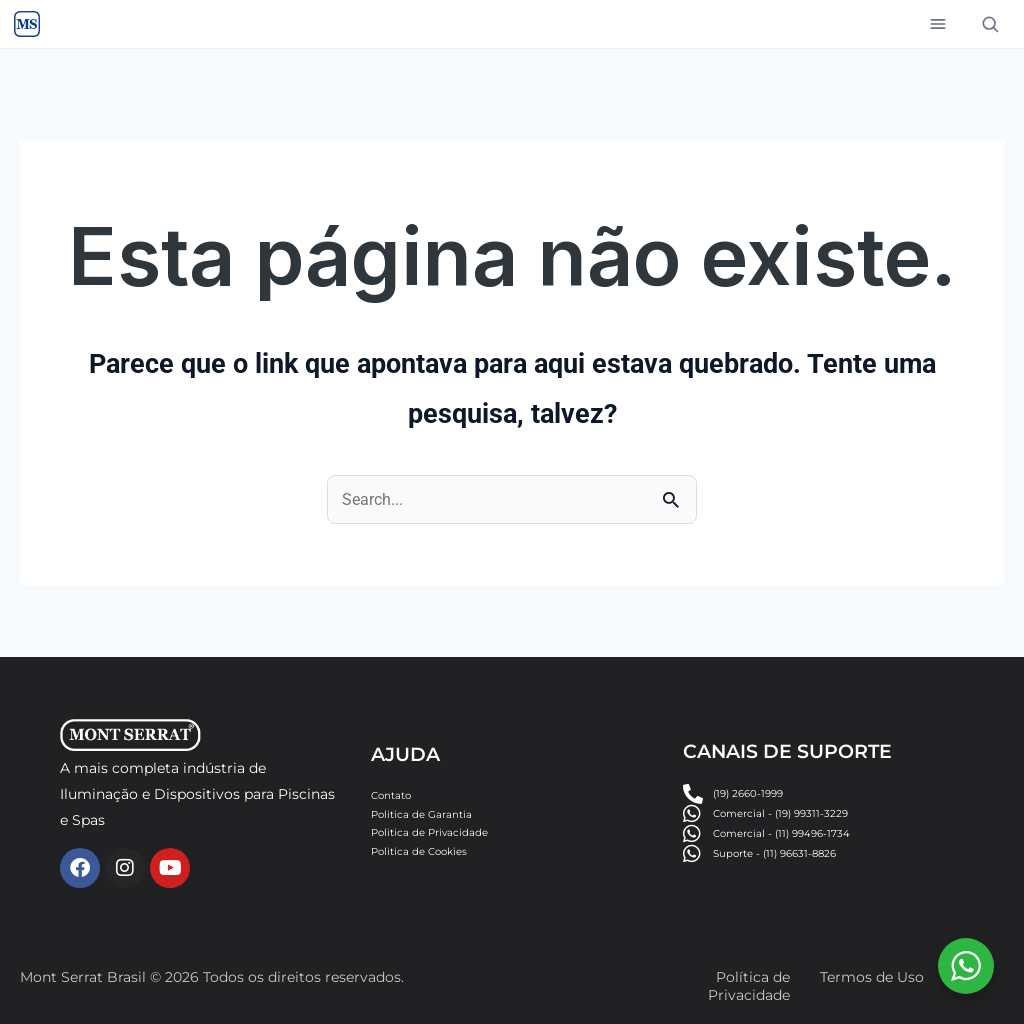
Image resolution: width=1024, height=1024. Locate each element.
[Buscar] (990, 24)
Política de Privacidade (749, 986)
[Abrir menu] (938, 24)
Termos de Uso (872, 977)
